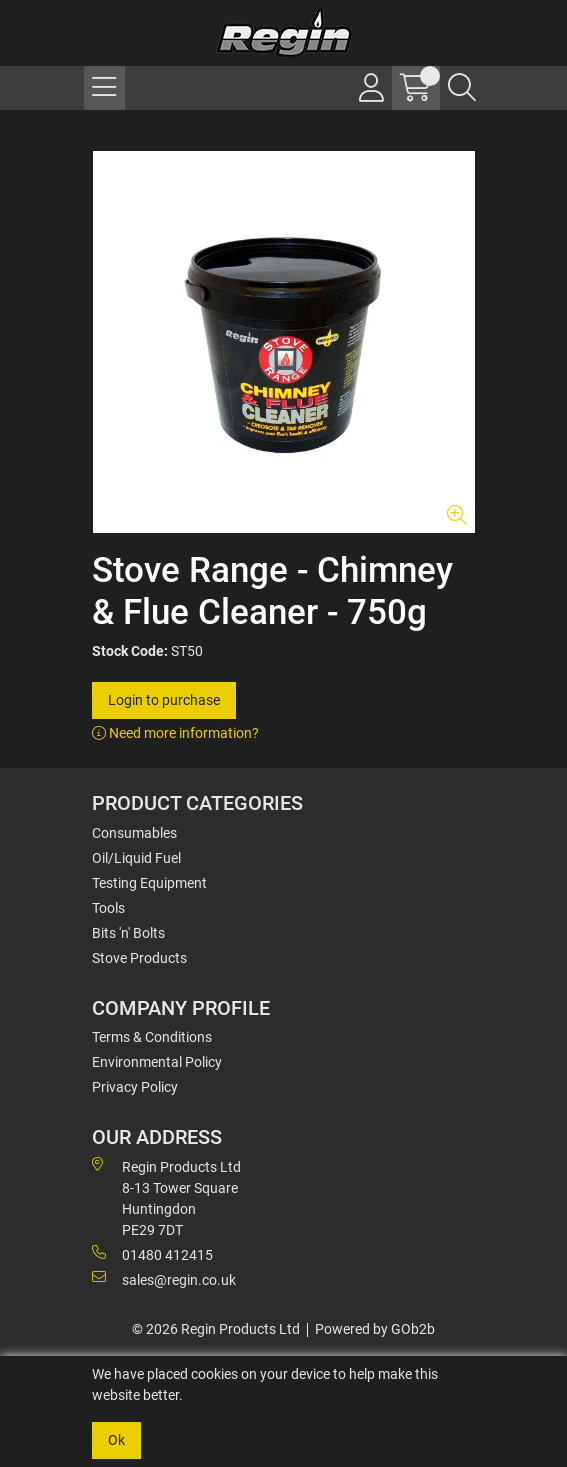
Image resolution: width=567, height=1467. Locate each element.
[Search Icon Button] (462, 88)
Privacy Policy (135, 1087)
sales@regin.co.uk (164, 1279)
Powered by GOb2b (375, 1329)
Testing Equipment (149, 883)
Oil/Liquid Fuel (136, 858)
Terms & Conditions (152, 1037)
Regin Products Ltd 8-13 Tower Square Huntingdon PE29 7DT (166, 1197)
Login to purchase (164, 700)
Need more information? (175, 733)
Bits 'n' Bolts (128, 933)
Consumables (134, 833)
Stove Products (139, 958)
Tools (108, 908)
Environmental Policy (157, 1062)
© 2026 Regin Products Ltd (216, 1329)
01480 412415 (152, 1254)
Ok (116, 1440)
